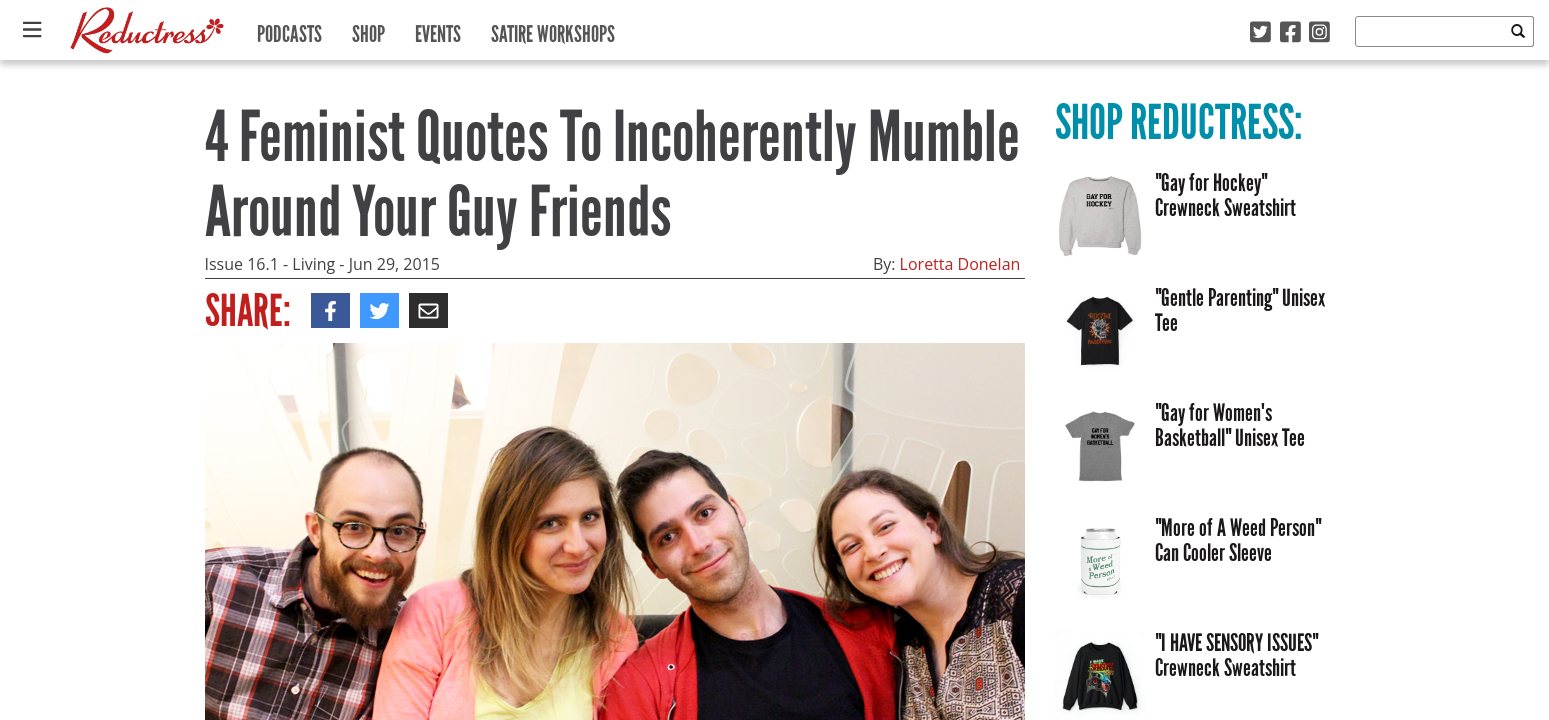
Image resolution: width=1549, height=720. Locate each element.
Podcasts (289, 29)
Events (438, 29)
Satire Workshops (553, 29)
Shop (368, 29)
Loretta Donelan (960, 264)
